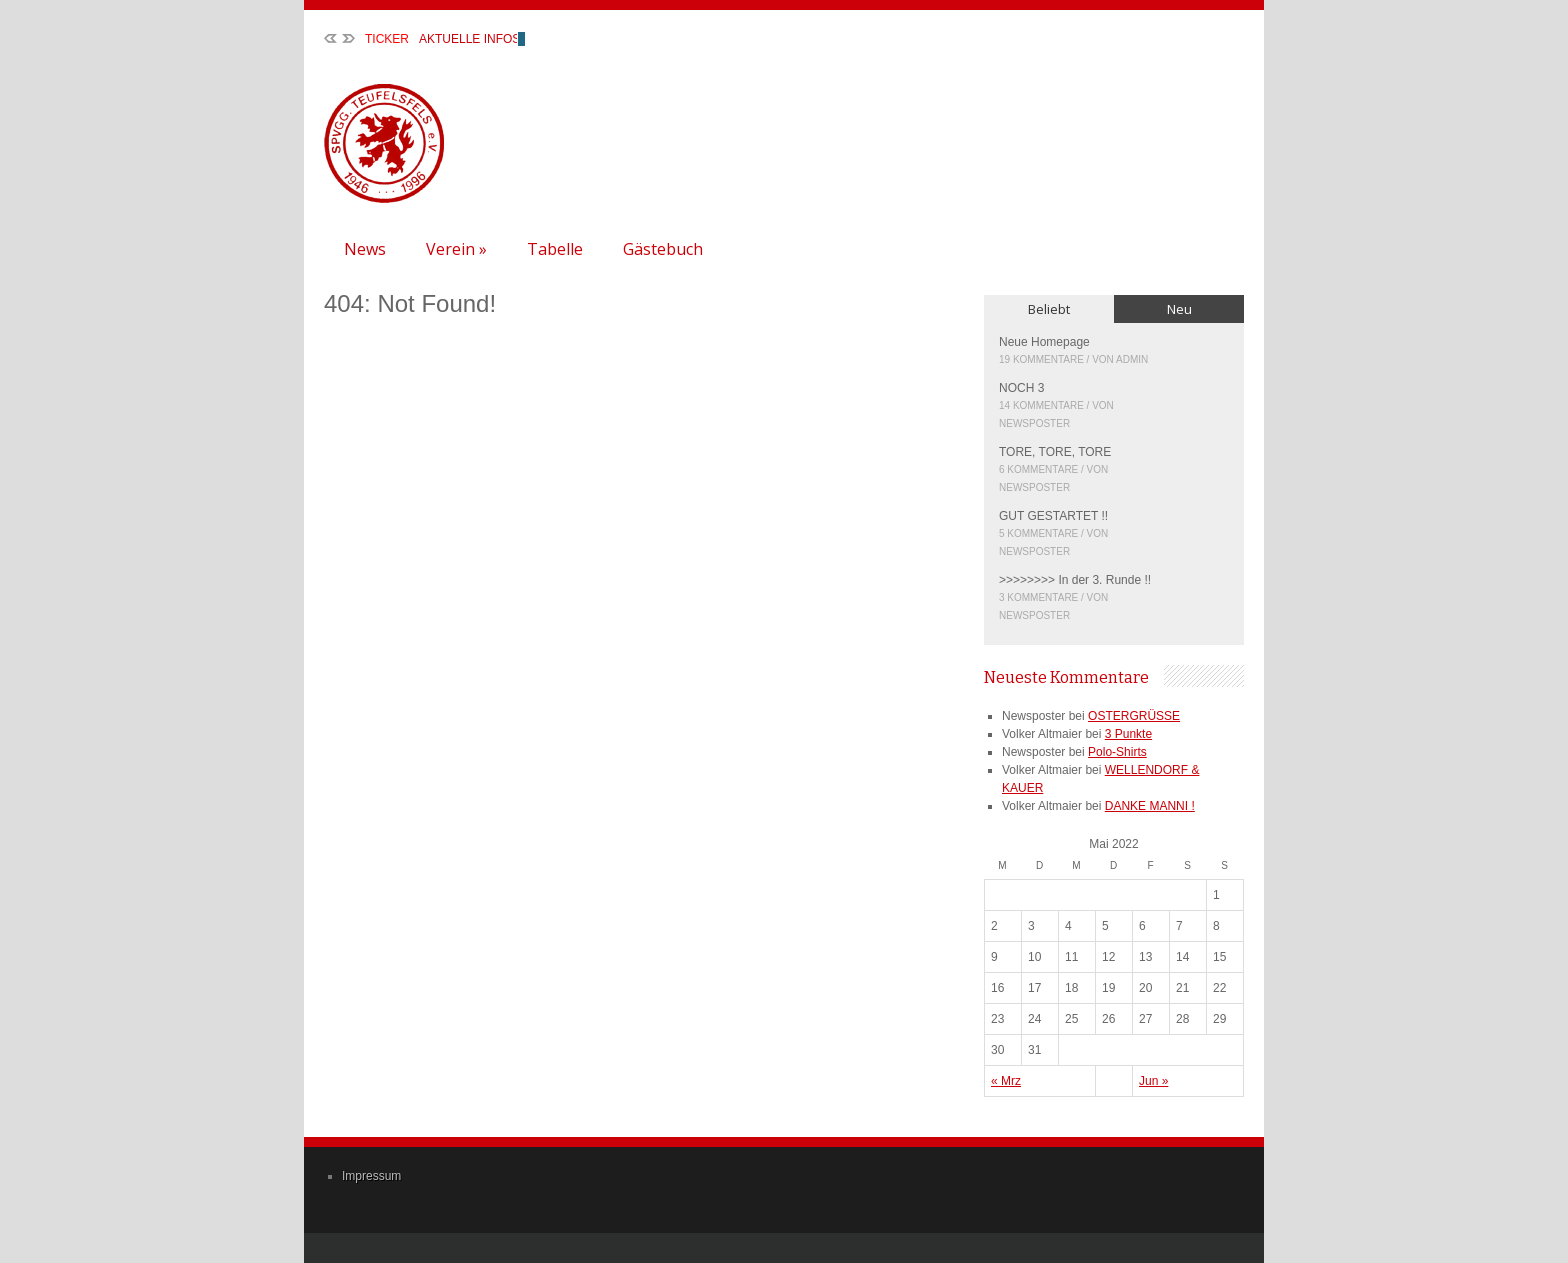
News (365, 249)
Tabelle (555, 249)
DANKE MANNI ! (1150, 806)
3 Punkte (1128, 734)
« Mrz (1006, 1081)
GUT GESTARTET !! (1053, 516)
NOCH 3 (1021, 388)
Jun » (1153, 1081)
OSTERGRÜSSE (1134, 716)
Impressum (371, 1176)
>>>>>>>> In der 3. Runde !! (1075, 580)
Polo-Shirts (1117, 752)
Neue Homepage (1044, 342)
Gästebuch (663, 249)
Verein (456, 249)
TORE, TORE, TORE (1055, 452)
